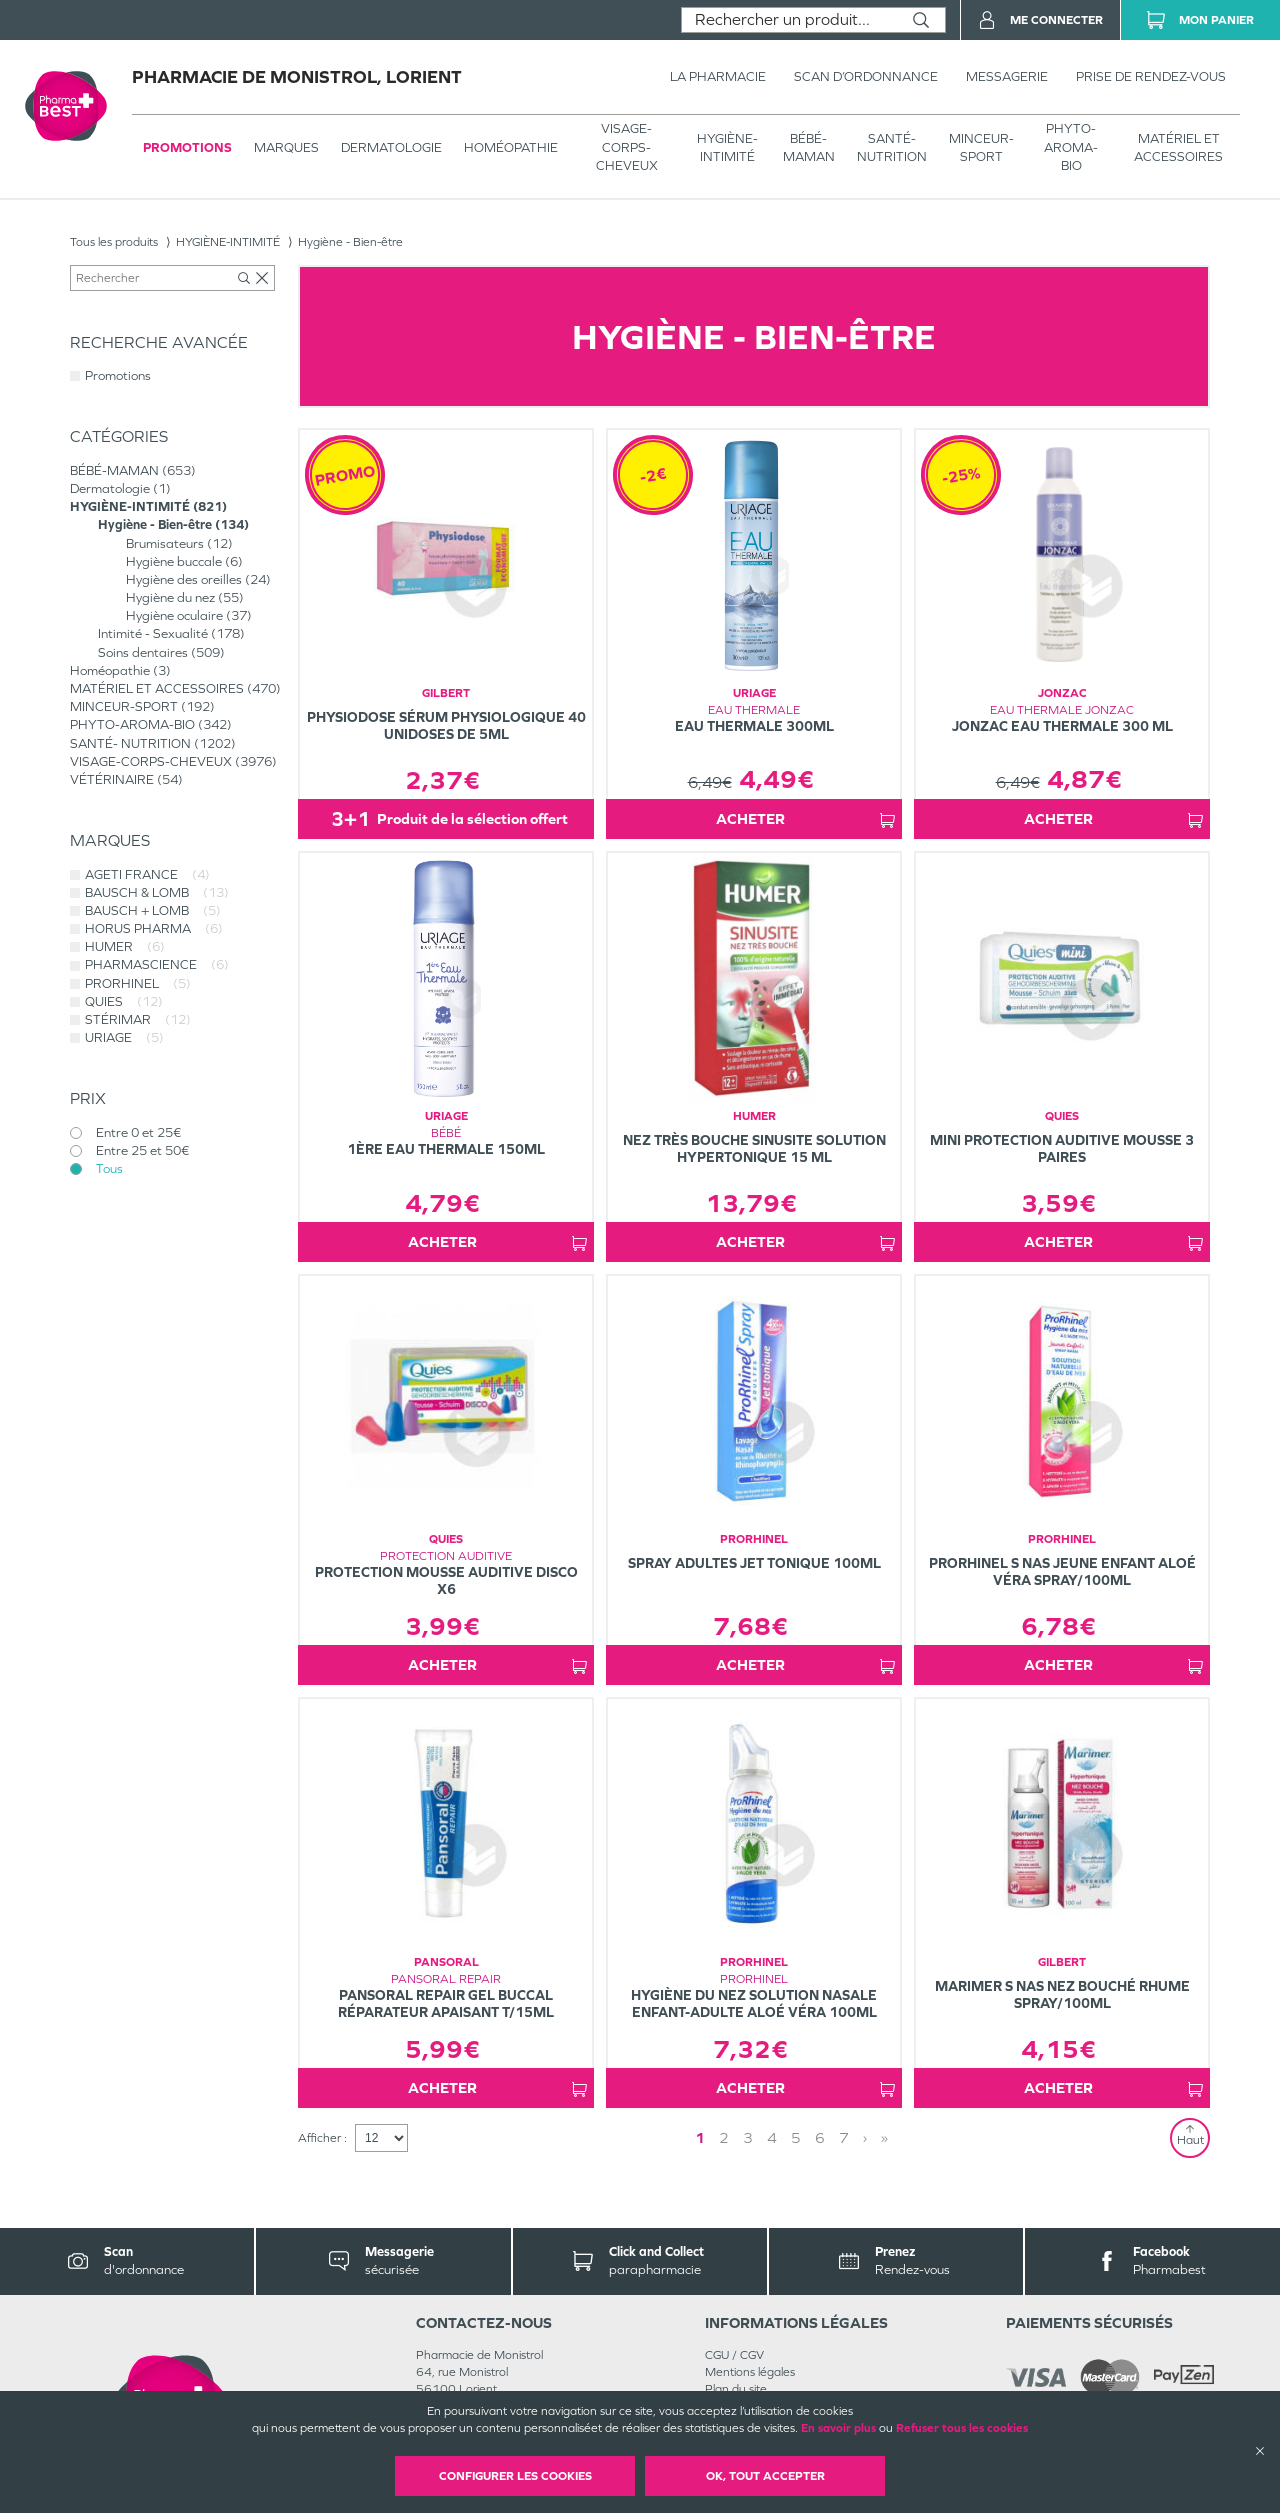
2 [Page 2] (724, 2137)
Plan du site (736, 2389)
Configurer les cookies (515, 2476)
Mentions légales (750, 2372)
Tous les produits (114, 242)
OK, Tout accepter (765, 2476)
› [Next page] (865, 2137)
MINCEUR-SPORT (981, 147)
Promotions (187, 147)
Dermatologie (391, 147)
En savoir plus (838, 2428)
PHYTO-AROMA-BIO (1071, 146)
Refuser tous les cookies (962, 2428)
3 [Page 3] (748, 2137)
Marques (286, 147)
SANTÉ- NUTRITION (892, 147)
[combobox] (789, 20)
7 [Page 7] (844, 2137)
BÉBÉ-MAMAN (809, 147)
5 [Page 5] (796, 2137)
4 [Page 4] (772, 2137)
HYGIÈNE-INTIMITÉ (727, 147)
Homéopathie (511, 147)
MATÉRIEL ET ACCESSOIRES (1178, 147)
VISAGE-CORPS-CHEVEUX (627, 146)
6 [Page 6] (820, 2137)
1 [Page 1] (700, 2137)
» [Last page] (884, 2137)
